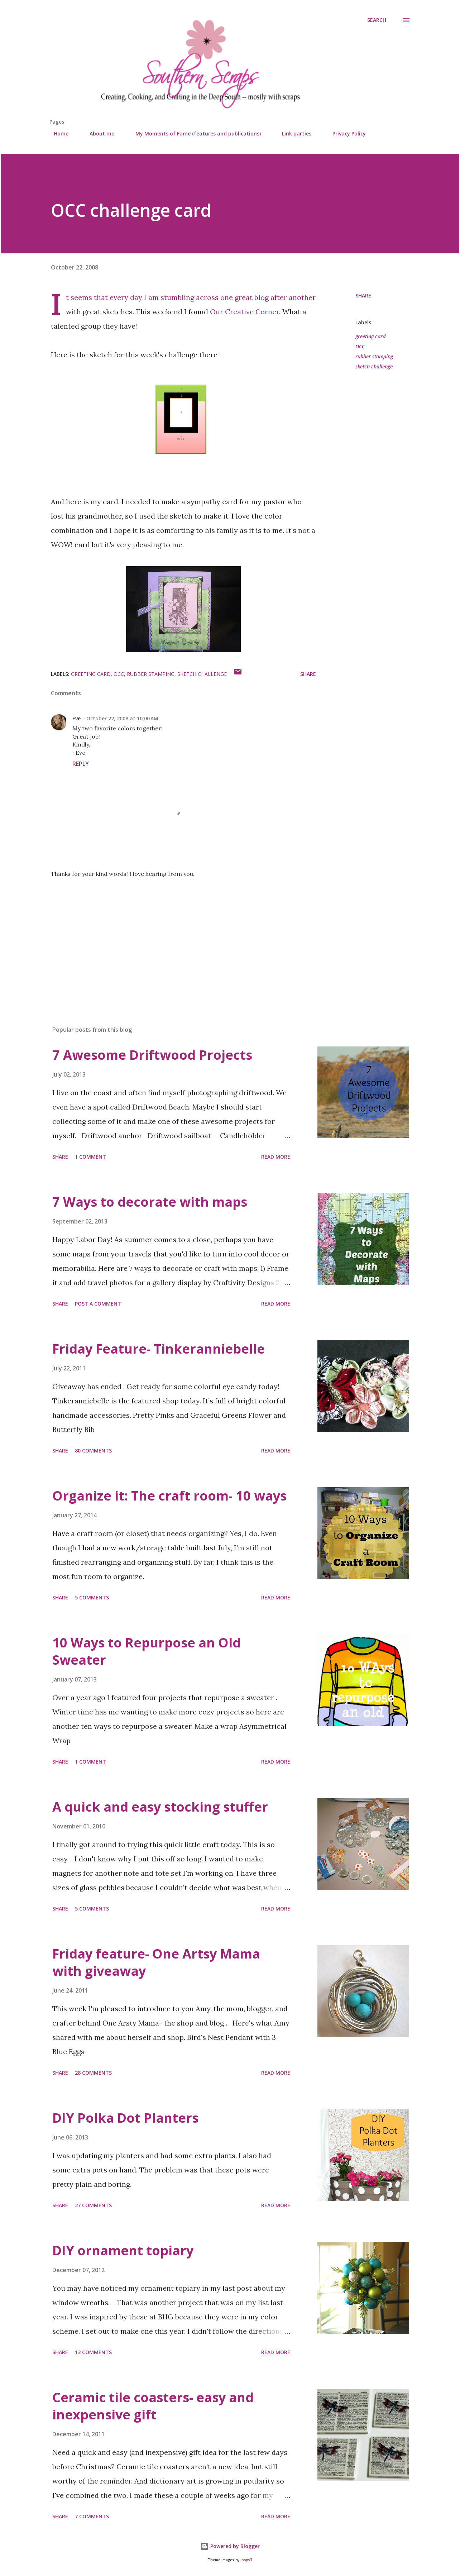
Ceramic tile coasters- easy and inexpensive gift (153, 2406)
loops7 (246, 2560)
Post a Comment (98, 1303)
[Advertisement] (172, 936)
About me (97, 133)
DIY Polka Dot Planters (125, 2118)
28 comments (93, 2072)
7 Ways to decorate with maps (149, 1202)
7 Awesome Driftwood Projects (152, 1055)
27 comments (93, 2205)
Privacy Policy (344, 133)
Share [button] (363, 295)
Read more (275, 1156)
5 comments (92, 1597)
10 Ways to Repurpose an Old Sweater (146, 1651)
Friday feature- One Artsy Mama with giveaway (156, 1962)
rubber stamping (374, 356)
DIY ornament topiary (122, 2250)
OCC (360, 346)
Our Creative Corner (244, 311)
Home (56, 133)
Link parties (292, 133)
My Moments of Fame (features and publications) (194, 133)
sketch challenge (374, 366)
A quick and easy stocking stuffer (160, 1807)
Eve (76, 718)
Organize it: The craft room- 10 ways (169, 1495)
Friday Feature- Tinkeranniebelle (158, 1349)
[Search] (376, 20)
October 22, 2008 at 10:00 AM (122, 718)
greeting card (370, 336)
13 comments (93, 2352)
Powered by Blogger (230, 2546)
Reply (80, 764)
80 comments (93, 1450)
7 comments (92, 2516)
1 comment (90, 1156)
